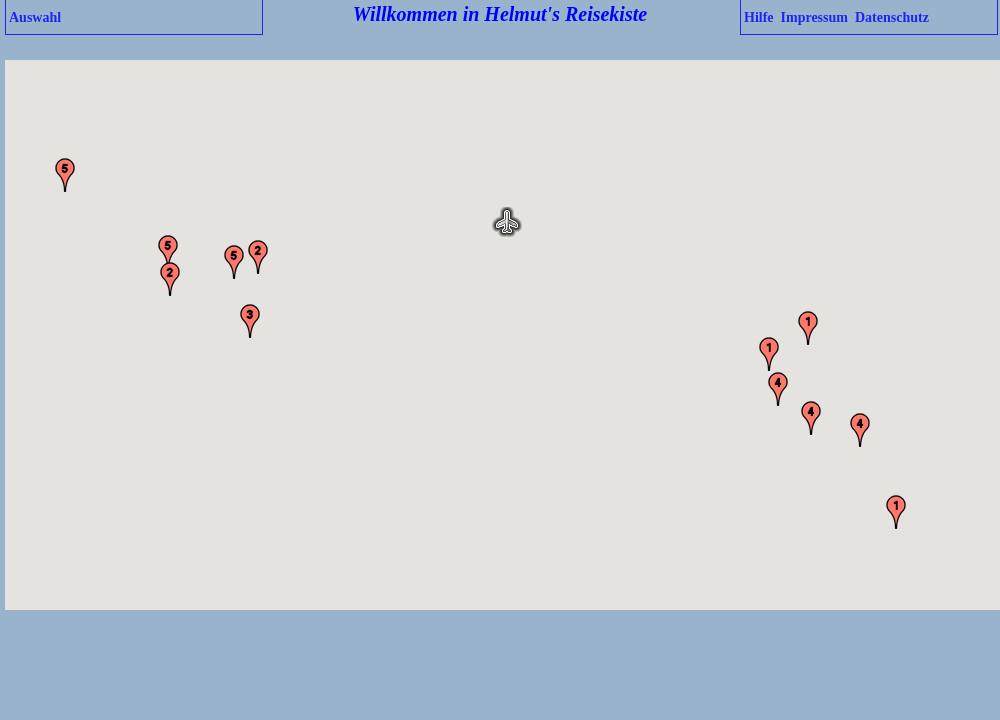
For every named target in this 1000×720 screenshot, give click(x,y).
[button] (507, 222)
